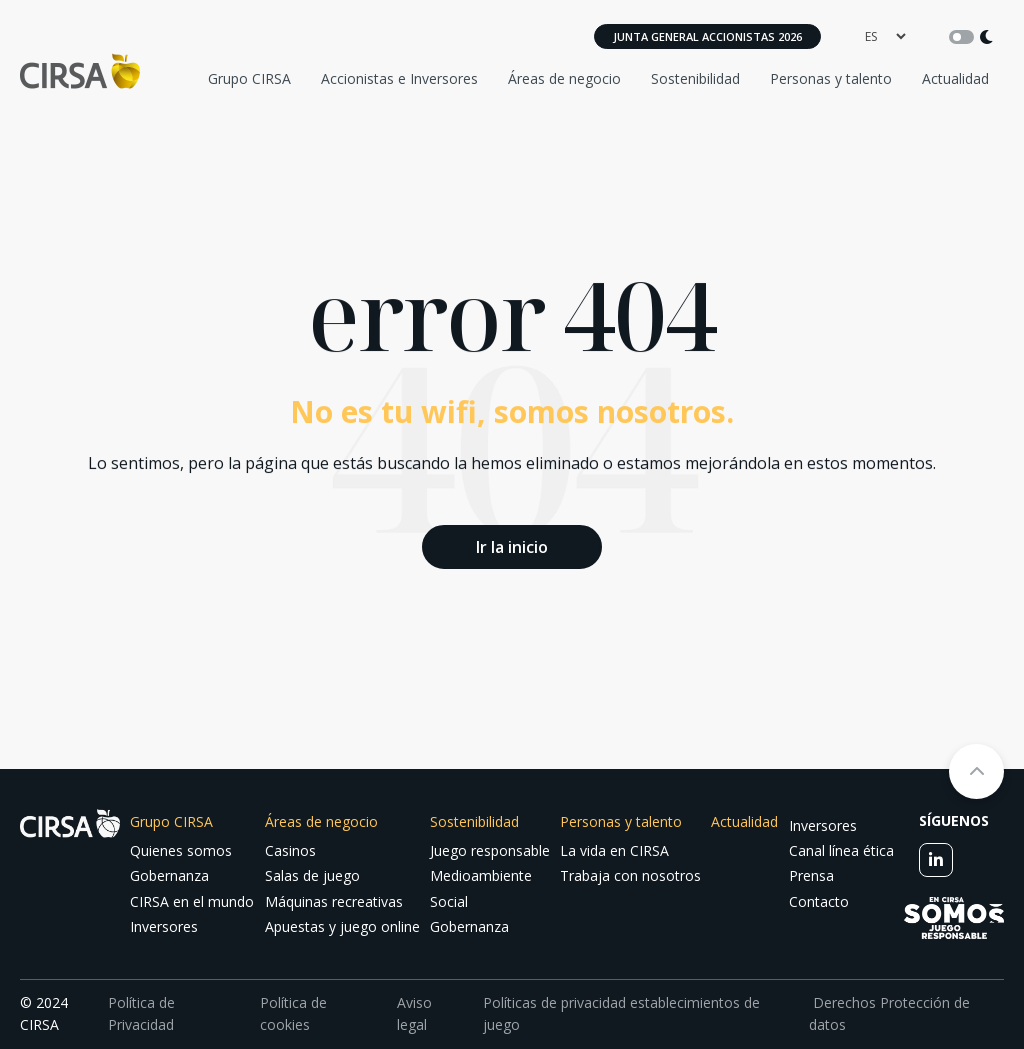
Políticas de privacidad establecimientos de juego (621, 1013)
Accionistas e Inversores (399, 78)
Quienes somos (181, 850)
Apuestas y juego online (342, 926)
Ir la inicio (512, 547)
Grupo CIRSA (249, 78)
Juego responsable (490, 850)
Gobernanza (169, 875)
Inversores (164, 926)
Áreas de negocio (564, 78)
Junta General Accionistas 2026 (707, 36)
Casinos (290, 850)
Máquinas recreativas (334, 901)
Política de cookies (293, 1013)
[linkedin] (936, 860)
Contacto (819, 901)
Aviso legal (414, 1013)
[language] (885, 36)
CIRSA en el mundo (192, 901)
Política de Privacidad (141, 1013)
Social (449, 901)
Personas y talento (831, 78)
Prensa (811, 875)
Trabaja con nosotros (630, 875)
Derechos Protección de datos (889, 1013)
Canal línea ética (841, 850)
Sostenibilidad (695, 78)
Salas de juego (312, 875)
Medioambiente (481, 875)
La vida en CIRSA (614, 850)
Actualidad (955, 78)
